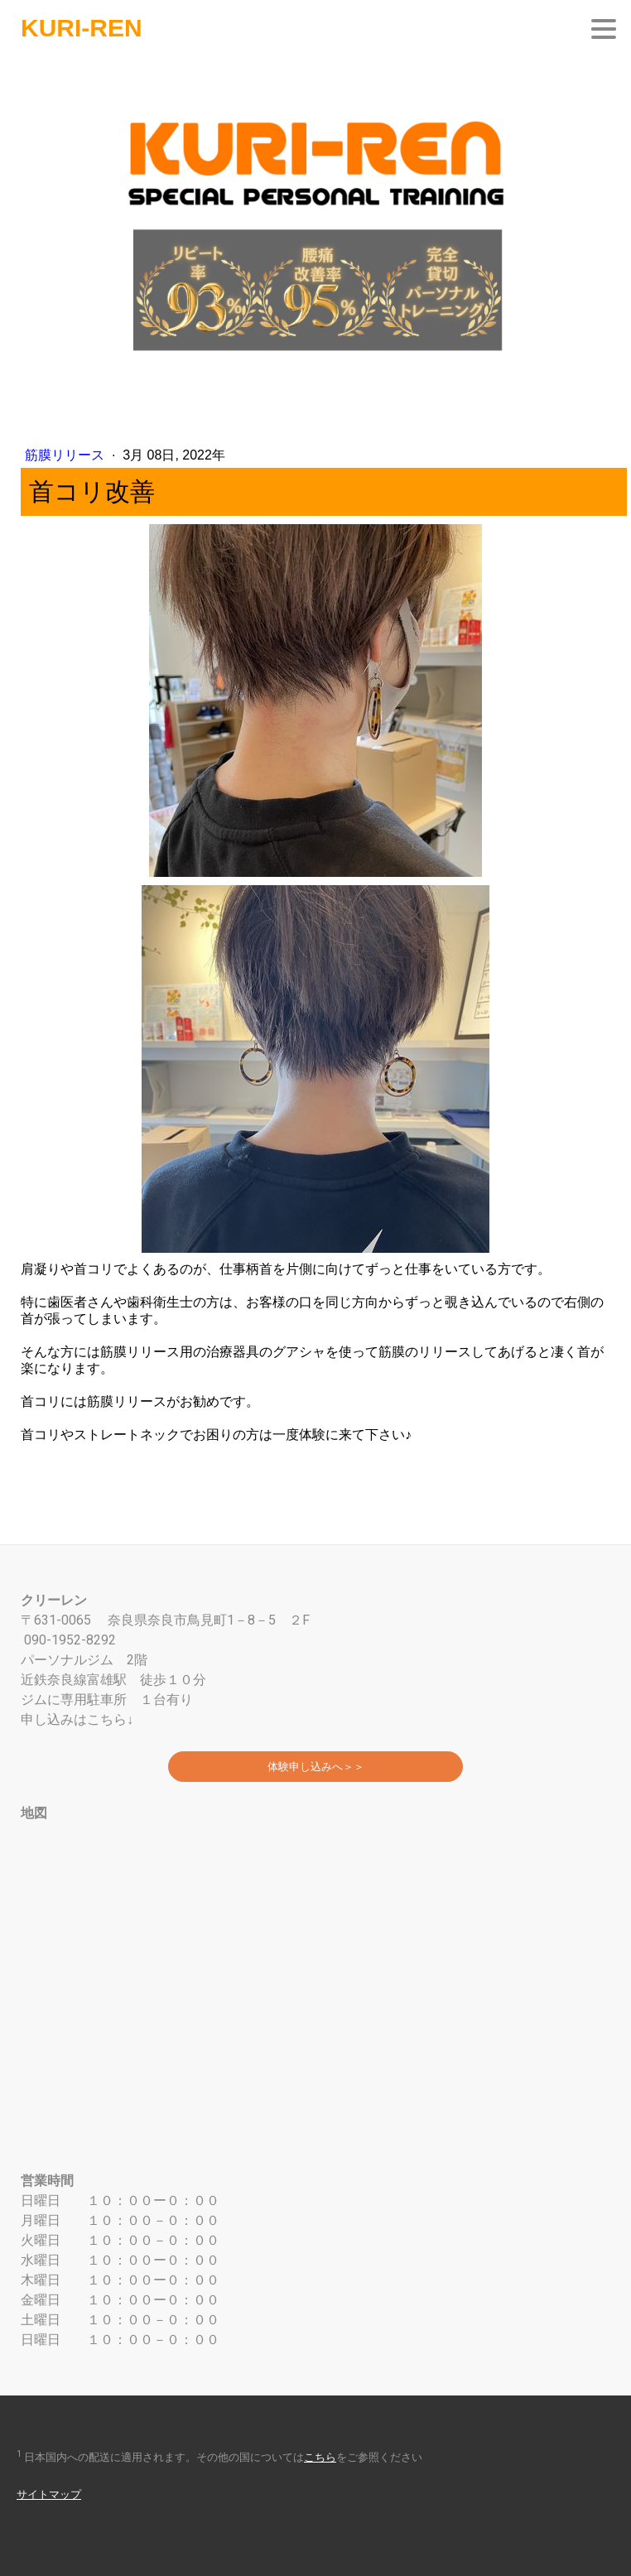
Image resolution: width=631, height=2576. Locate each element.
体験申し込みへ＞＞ (315, 1766)
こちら (320, 2457)
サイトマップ (49, 2494)
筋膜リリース (66, 455)
